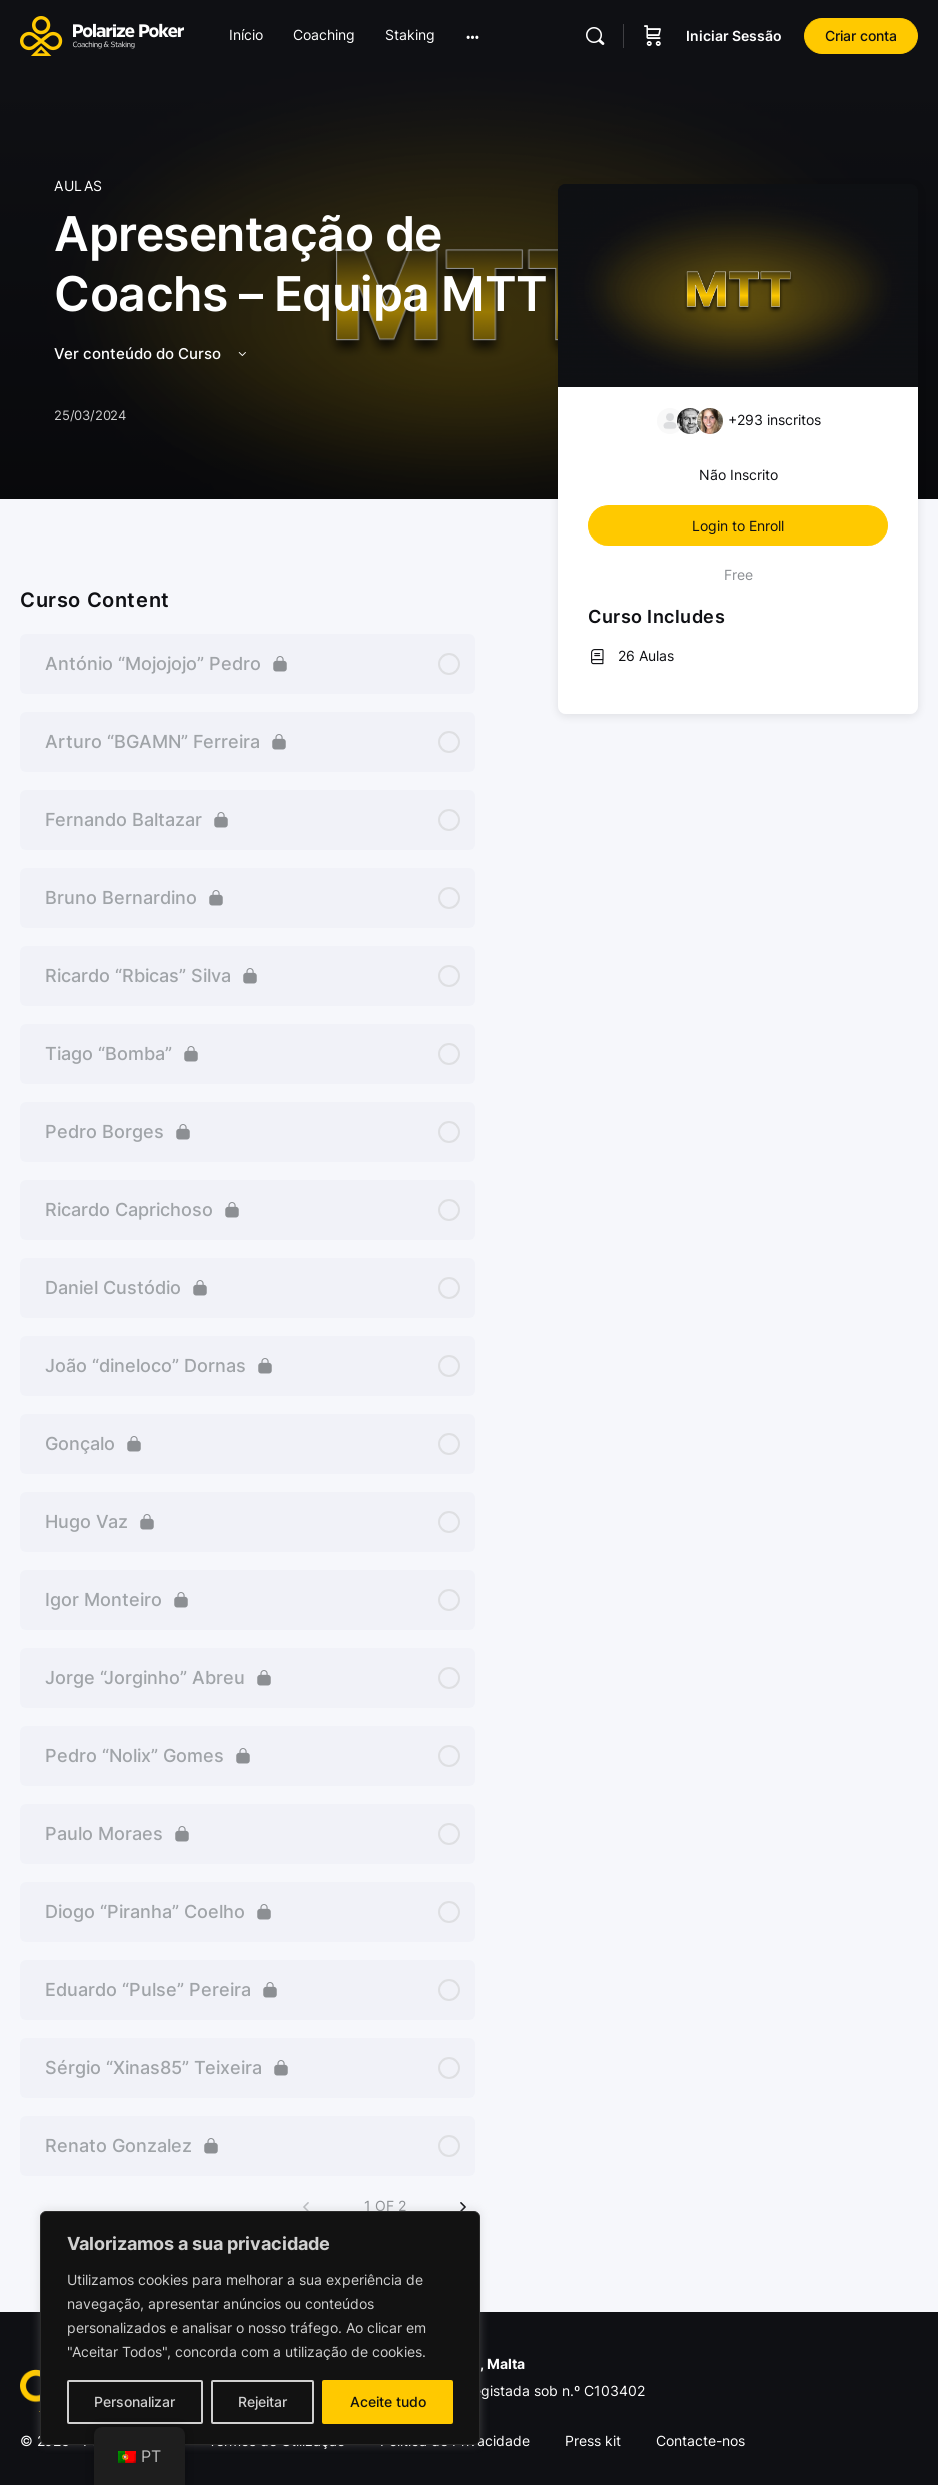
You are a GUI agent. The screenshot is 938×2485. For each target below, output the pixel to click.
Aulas (78, 185)
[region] (260, 2328)
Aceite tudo (388, 2401)
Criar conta (861, 35)
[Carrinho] (653, 36)
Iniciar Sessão (734, 35)
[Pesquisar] (595, 36)
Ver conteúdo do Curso (152, 353)
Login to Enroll (738, 525)
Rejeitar (262, 2401)
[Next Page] (463, 2207)
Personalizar (134, 2401)
